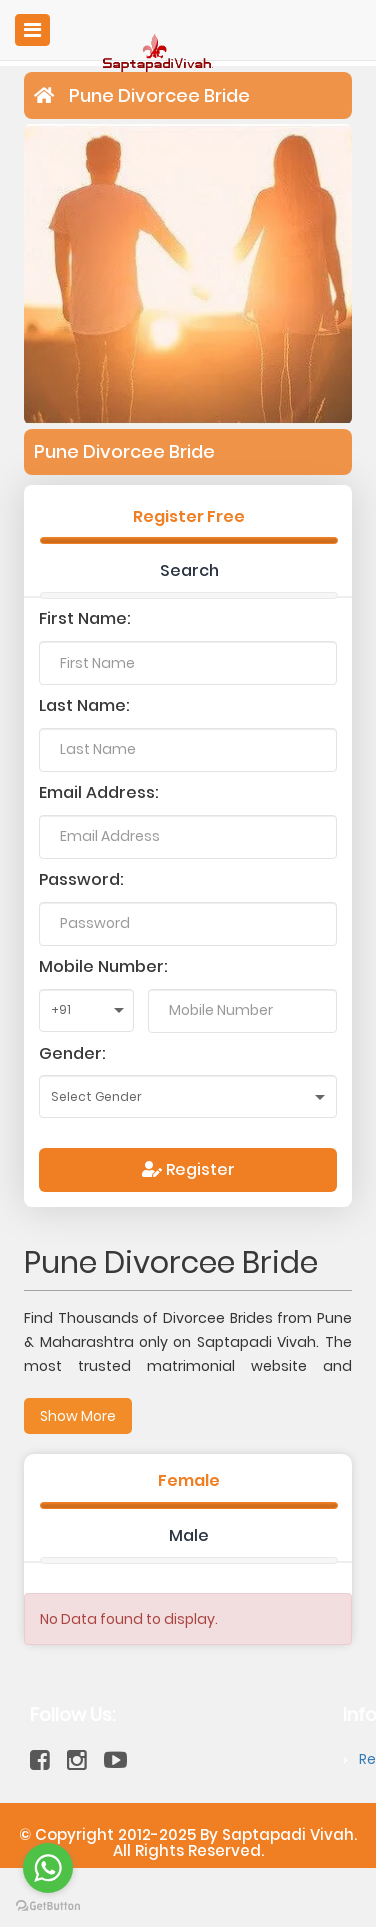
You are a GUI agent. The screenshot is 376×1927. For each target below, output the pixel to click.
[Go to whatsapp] (48, 1868)
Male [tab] (189, 1535)
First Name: (85, 618)
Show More (78, 1416)
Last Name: (84, 705)
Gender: (72, 1053)
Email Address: (99, 792)
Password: (81, 879)
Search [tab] (189, 570)
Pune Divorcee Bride (159, 95)
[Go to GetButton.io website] (48, 1906)
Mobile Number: (103, 966)
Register (188, 1169)
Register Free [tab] (189, 516)
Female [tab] (189, 1480)
